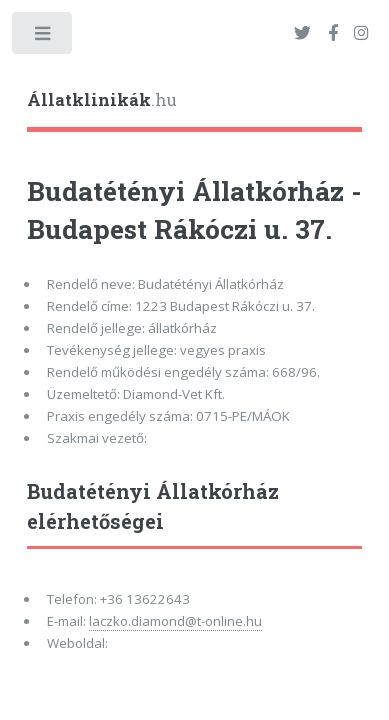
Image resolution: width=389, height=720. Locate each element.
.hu (102, 100)
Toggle (43, 37)
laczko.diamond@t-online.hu (175, 621)
